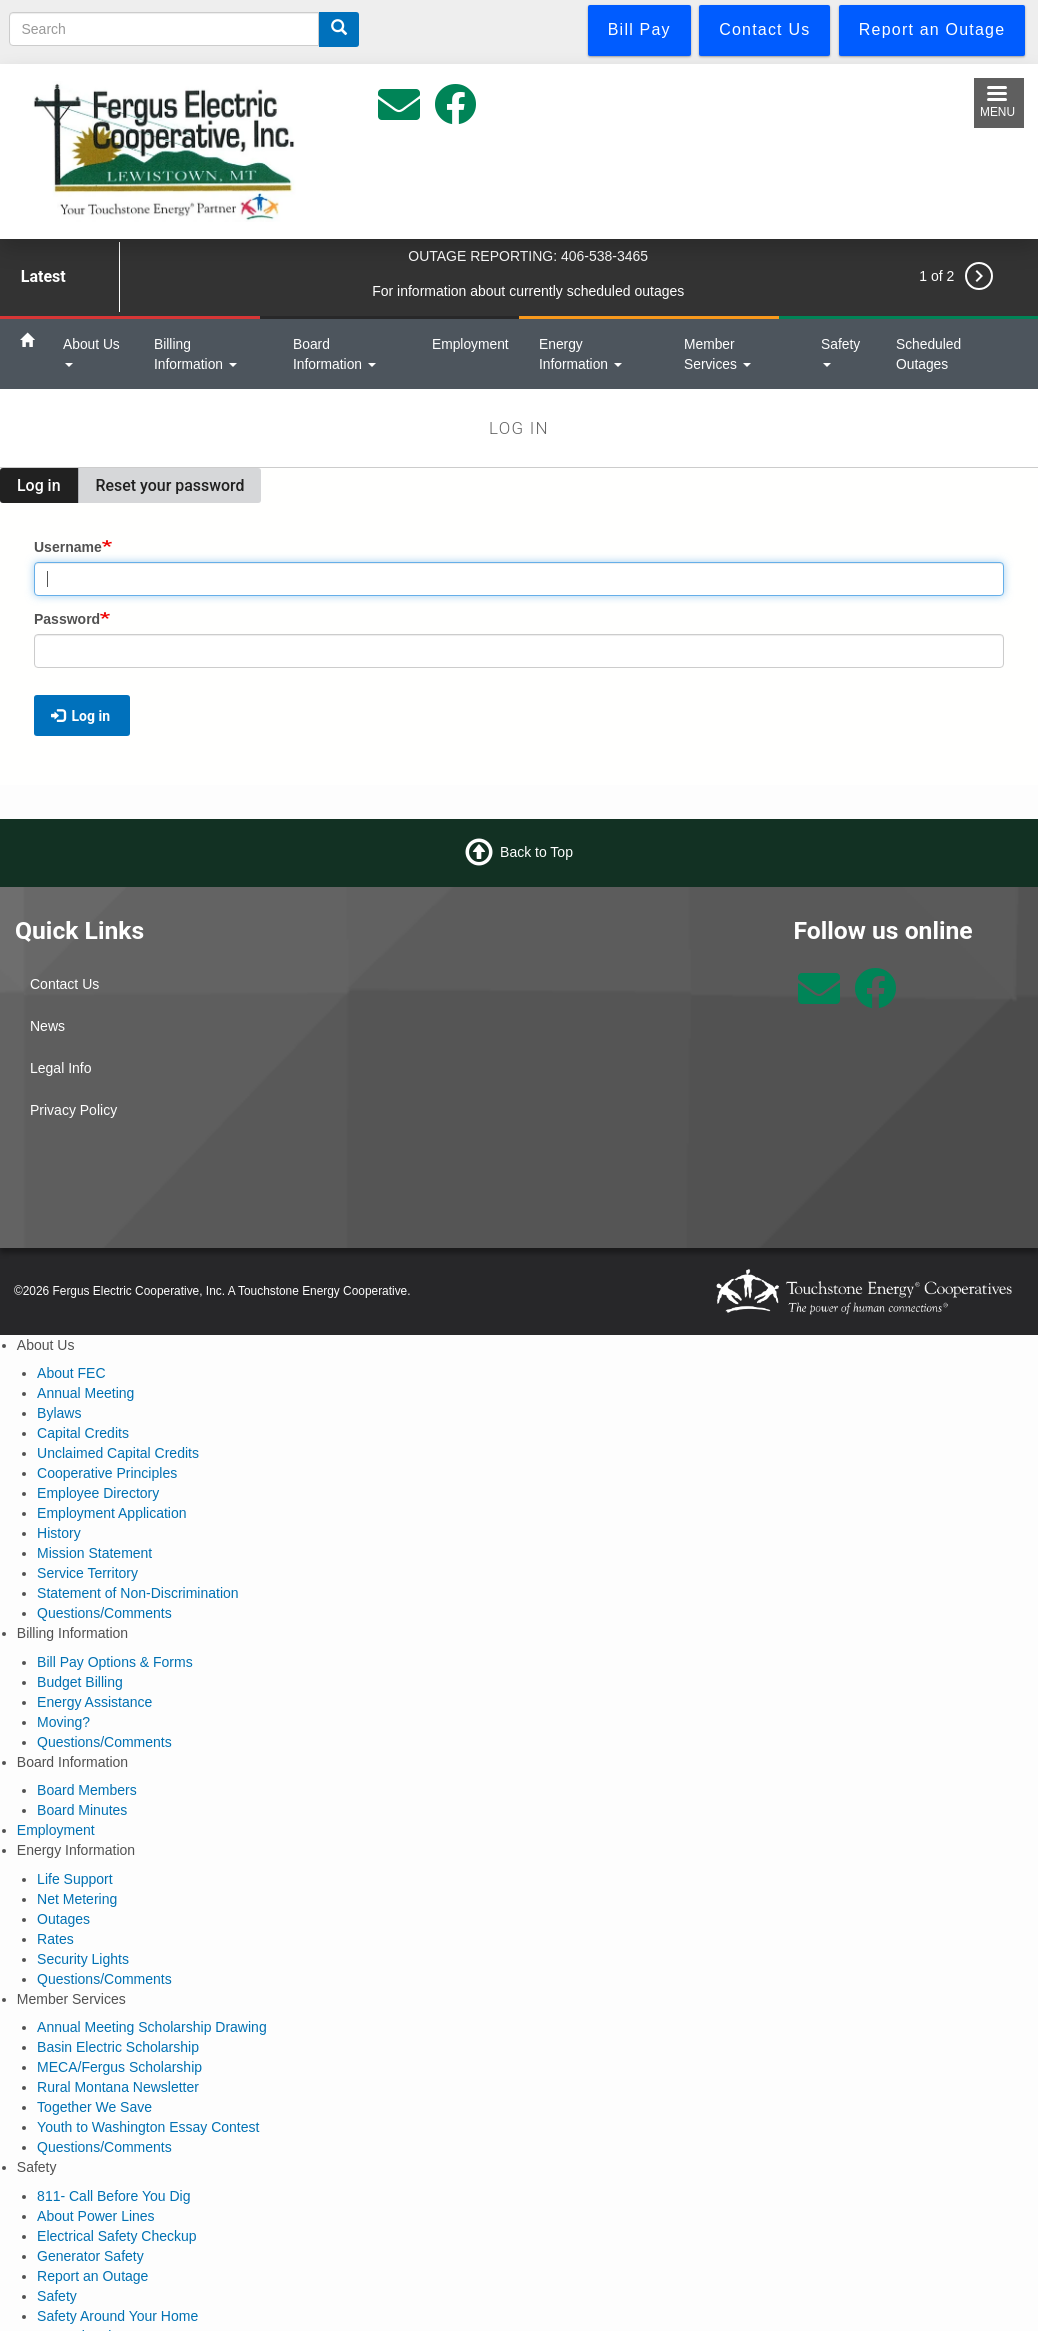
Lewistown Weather (649, 990)
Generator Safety (90, 2256)
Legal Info (61, 1068)
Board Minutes (82, 1810)
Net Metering (77, 1899)
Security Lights (83, 1959)
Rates (55, 1939)
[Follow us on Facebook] (875, 999)
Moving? (63, 1722)
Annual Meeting (85, 1393)
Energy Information (580, 354)
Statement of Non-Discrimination (138, 1593)
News (47, 1026)
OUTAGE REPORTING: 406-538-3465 (528, 256)
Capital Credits (83, 1433)
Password (67, 619)
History (59, 1533)
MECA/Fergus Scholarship (119, 2067)
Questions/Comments (104, 1613)
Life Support (75, 1879)
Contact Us (64, 984)
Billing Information (195, 354)
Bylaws (59, 1413)
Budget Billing (80, 1682)
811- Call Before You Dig (113, 2196)
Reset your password (170, 485)
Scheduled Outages (928, 354)
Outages (63, 1919)
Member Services (717, 354)
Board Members (87, 1790)
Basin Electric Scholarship (118, 2047)
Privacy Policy (73, 1110)
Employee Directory (98, 1493)
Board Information (334, 354)
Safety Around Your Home (117, 2316)
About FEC (71, 1373)
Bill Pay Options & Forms (115, 1662)
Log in (47, 490)
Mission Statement (94, 1553)
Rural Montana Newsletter (118, 2087)
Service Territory (87, 1573)
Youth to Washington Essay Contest (148, 2127)
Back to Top (536, 851)
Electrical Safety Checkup (117, 2236)
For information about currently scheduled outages (528, 291)
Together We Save (94, 2107)
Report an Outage (92, 2276)
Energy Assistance (94, 1702)
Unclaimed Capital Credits (118, 1453)
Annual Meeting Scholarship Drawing (152, 2027)
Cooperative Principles (107, 1473)
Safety (840, 351)
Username (68, 547)
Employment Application (111, 1513)
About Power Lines (96, 2216)
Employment (470, 344)
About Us (91, 351)
